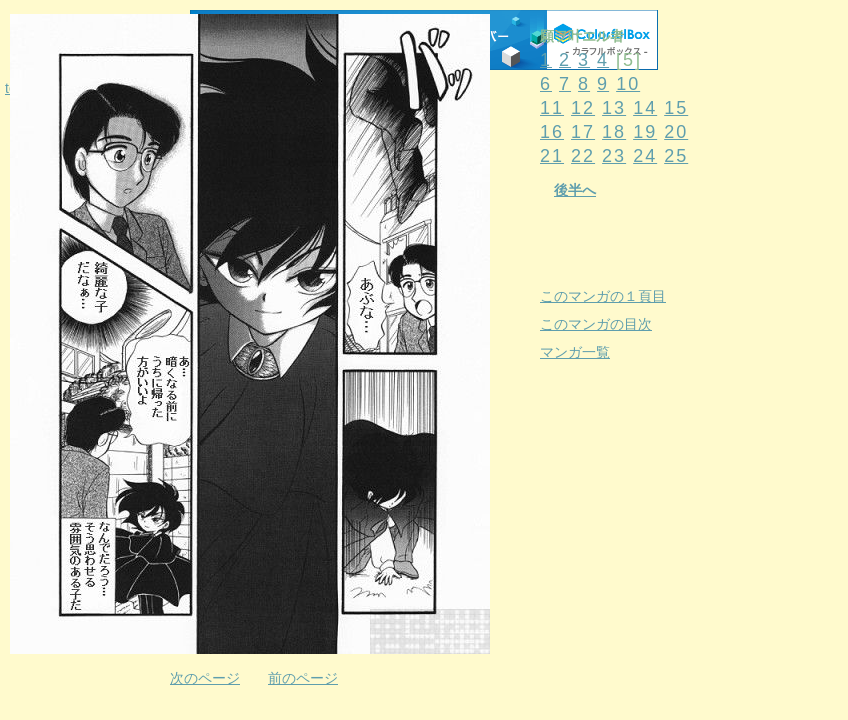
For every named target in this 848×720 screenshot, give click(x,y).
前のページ (303, 678)
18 (614, 132)
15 (676, 108)
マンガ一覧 (575, 352)
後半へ (575, 190)
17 (583, 132)
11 (552, 108)
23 (614, 156)
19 (645, 132)
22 (583, 156)
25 (676, 156)
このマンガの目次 (596, 324)
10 (628, 84)
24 (645, 156)
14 (645, 108)
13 (614, 108)
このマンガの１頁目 (603, 296)
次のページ (205, 678)
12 (583, 108)
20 (676, 132)
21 (552, 156)
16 (552, 132)
